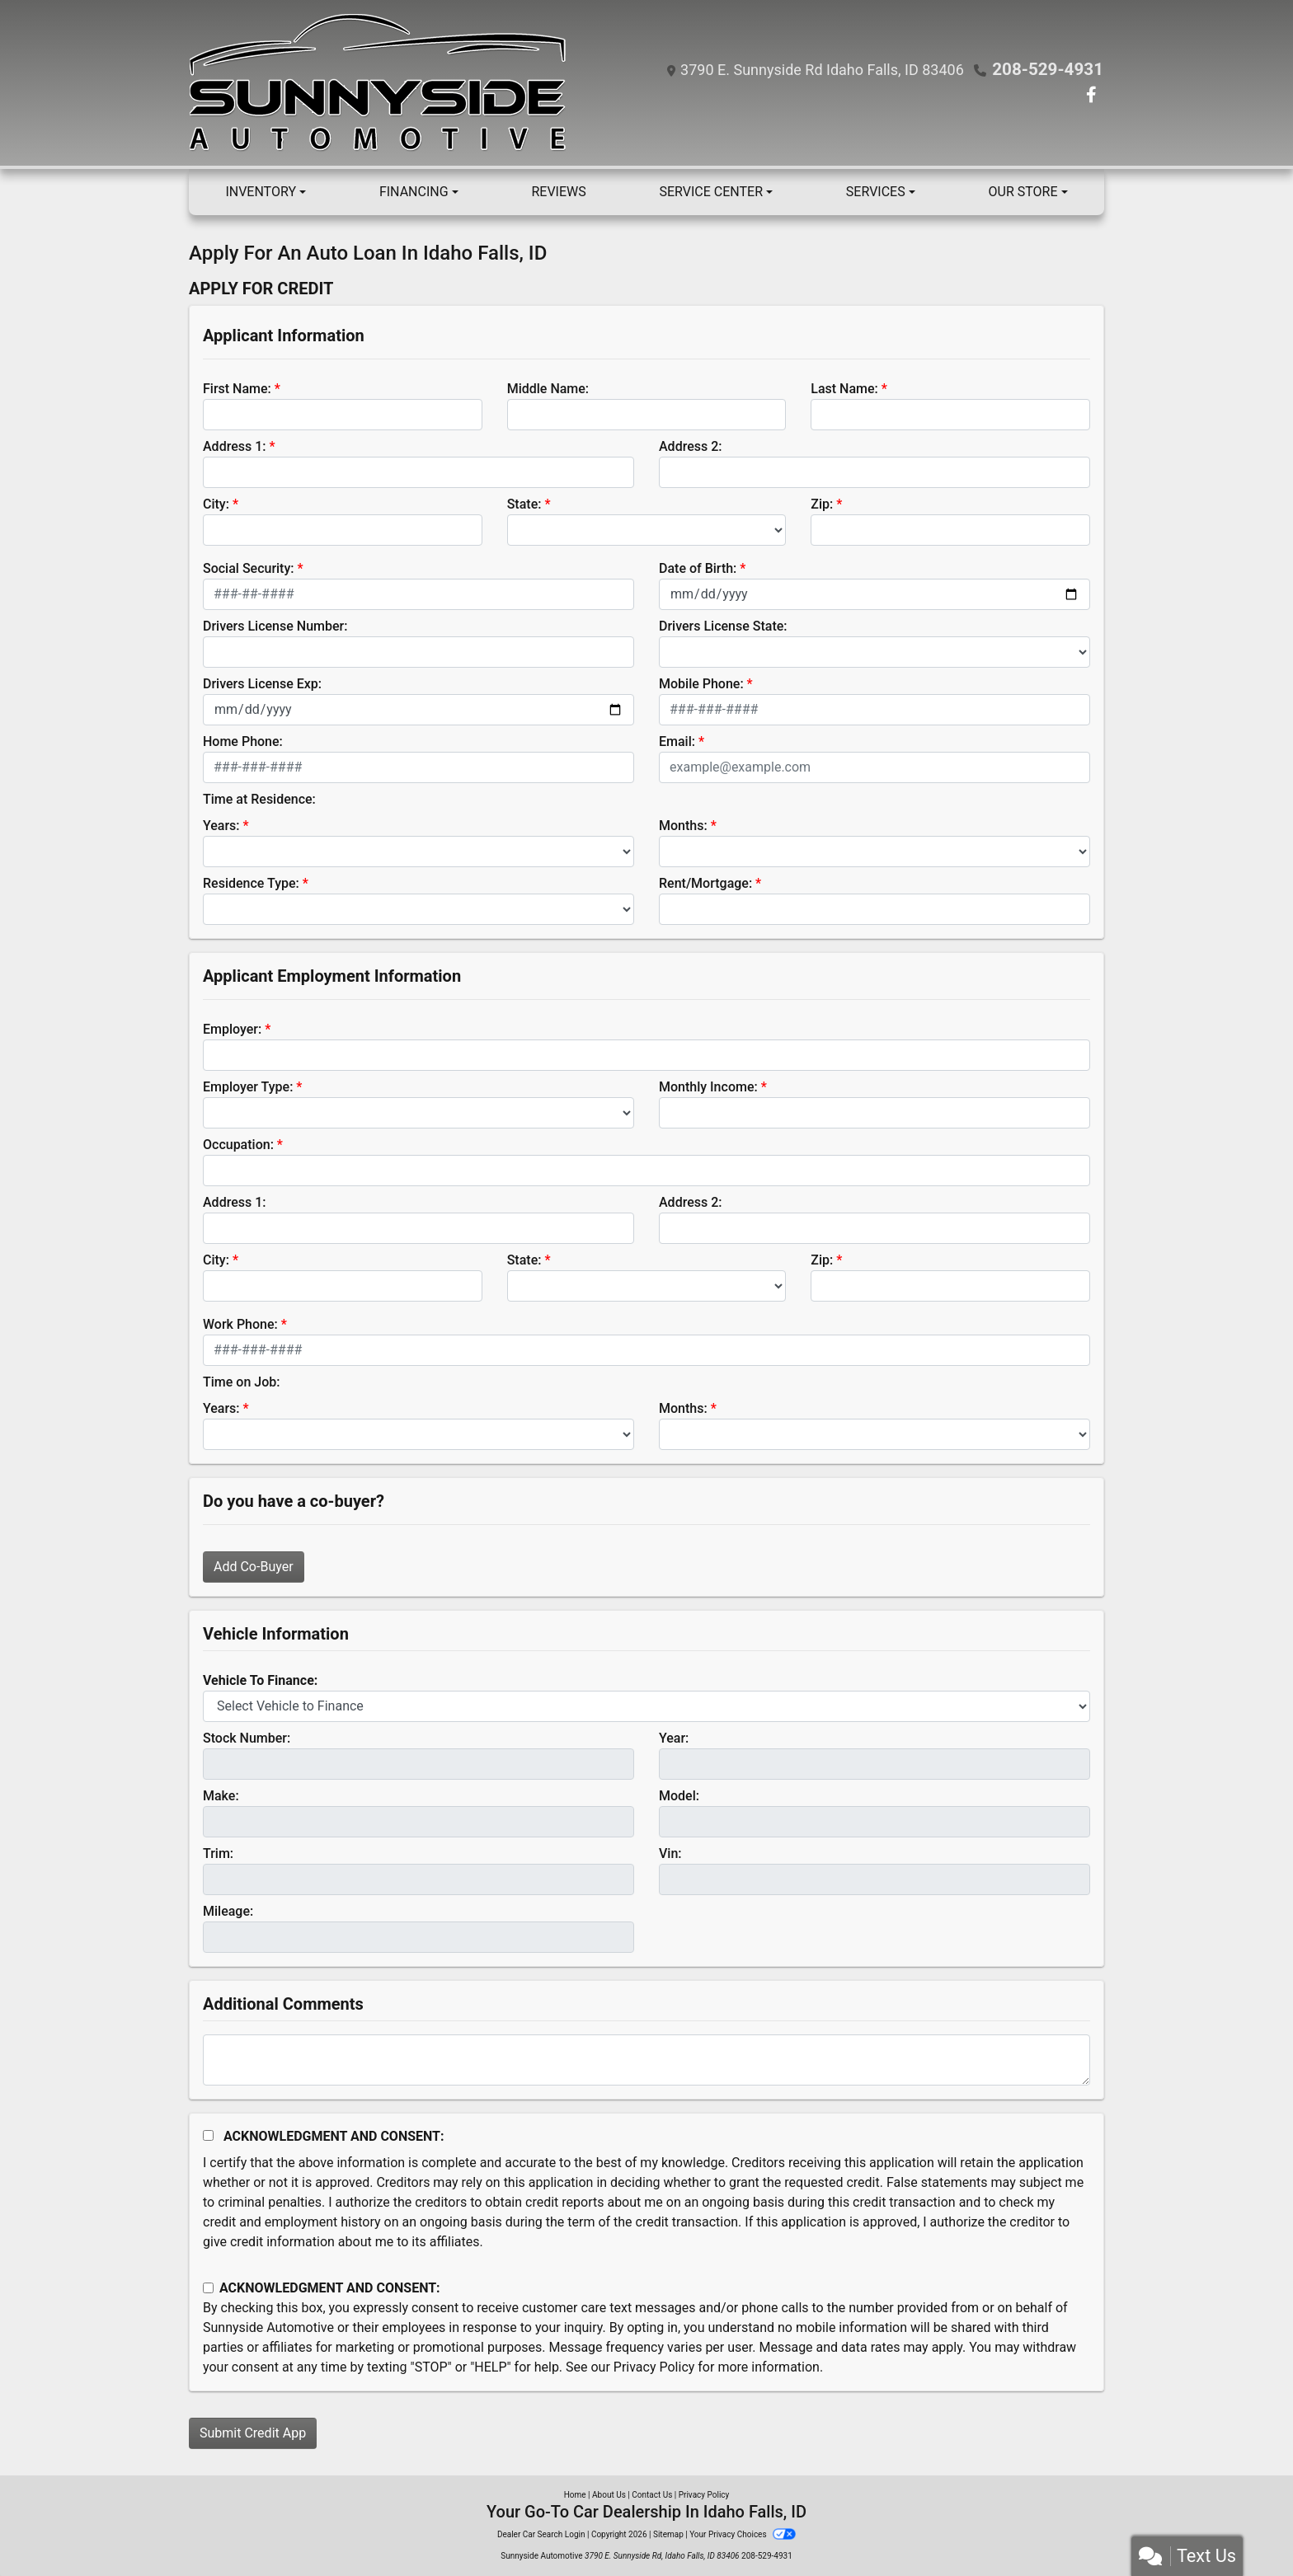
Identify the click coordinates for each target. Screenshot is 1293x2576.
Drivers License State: (723, 626)
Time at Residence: (259, 799)
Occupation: (238, 1144)
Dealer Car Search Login (541, 2534)
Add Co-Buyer (254, 1566)
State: (524, 504)
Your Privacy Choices (742, 2534)
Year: (674, 1738)
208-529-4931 (1049, 69)
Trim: (218, 1853)
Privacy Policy (654, 2367)
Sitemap (668, 2534)
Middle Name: (548, 388)
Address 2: (690, 446)
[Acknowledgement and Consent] (208, 2135)
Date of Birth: (697, 568)
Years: (221, 825)
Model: (679, 1796)
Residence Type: (251, 883)
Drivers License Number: (275, 626)
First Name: (237, 388)
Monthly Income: (708, 1087)
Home (575, 2494)
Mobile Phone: (701, 684)
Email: (677, 741)
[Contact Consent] (208, 2288)
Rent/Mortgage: (705, 883)
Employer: (232, 1029)
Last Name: (844, 388)
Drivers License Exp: (262, 684)
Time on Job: (241, 1382)
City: (216, 504)
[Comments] (646, 2060)
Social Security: (248, 568)
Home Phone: (243, 741)
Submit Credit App (253, 2433)
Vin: (670, 1853)
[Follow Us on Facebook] (1091, 96)
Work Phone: (240, 1324)
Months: (683, 825)
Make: (221, 1796)
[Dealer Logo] (382, 82)
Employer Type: (248, 1087)
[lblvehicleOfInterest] (646, 1706)
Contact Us (652, 2494)
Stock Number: (246, 1738)
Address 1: (234, 446)
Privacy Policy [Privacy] (704, 2494)
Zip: (822, 504)
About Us (609, 2494)
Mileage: (228, 1911)
